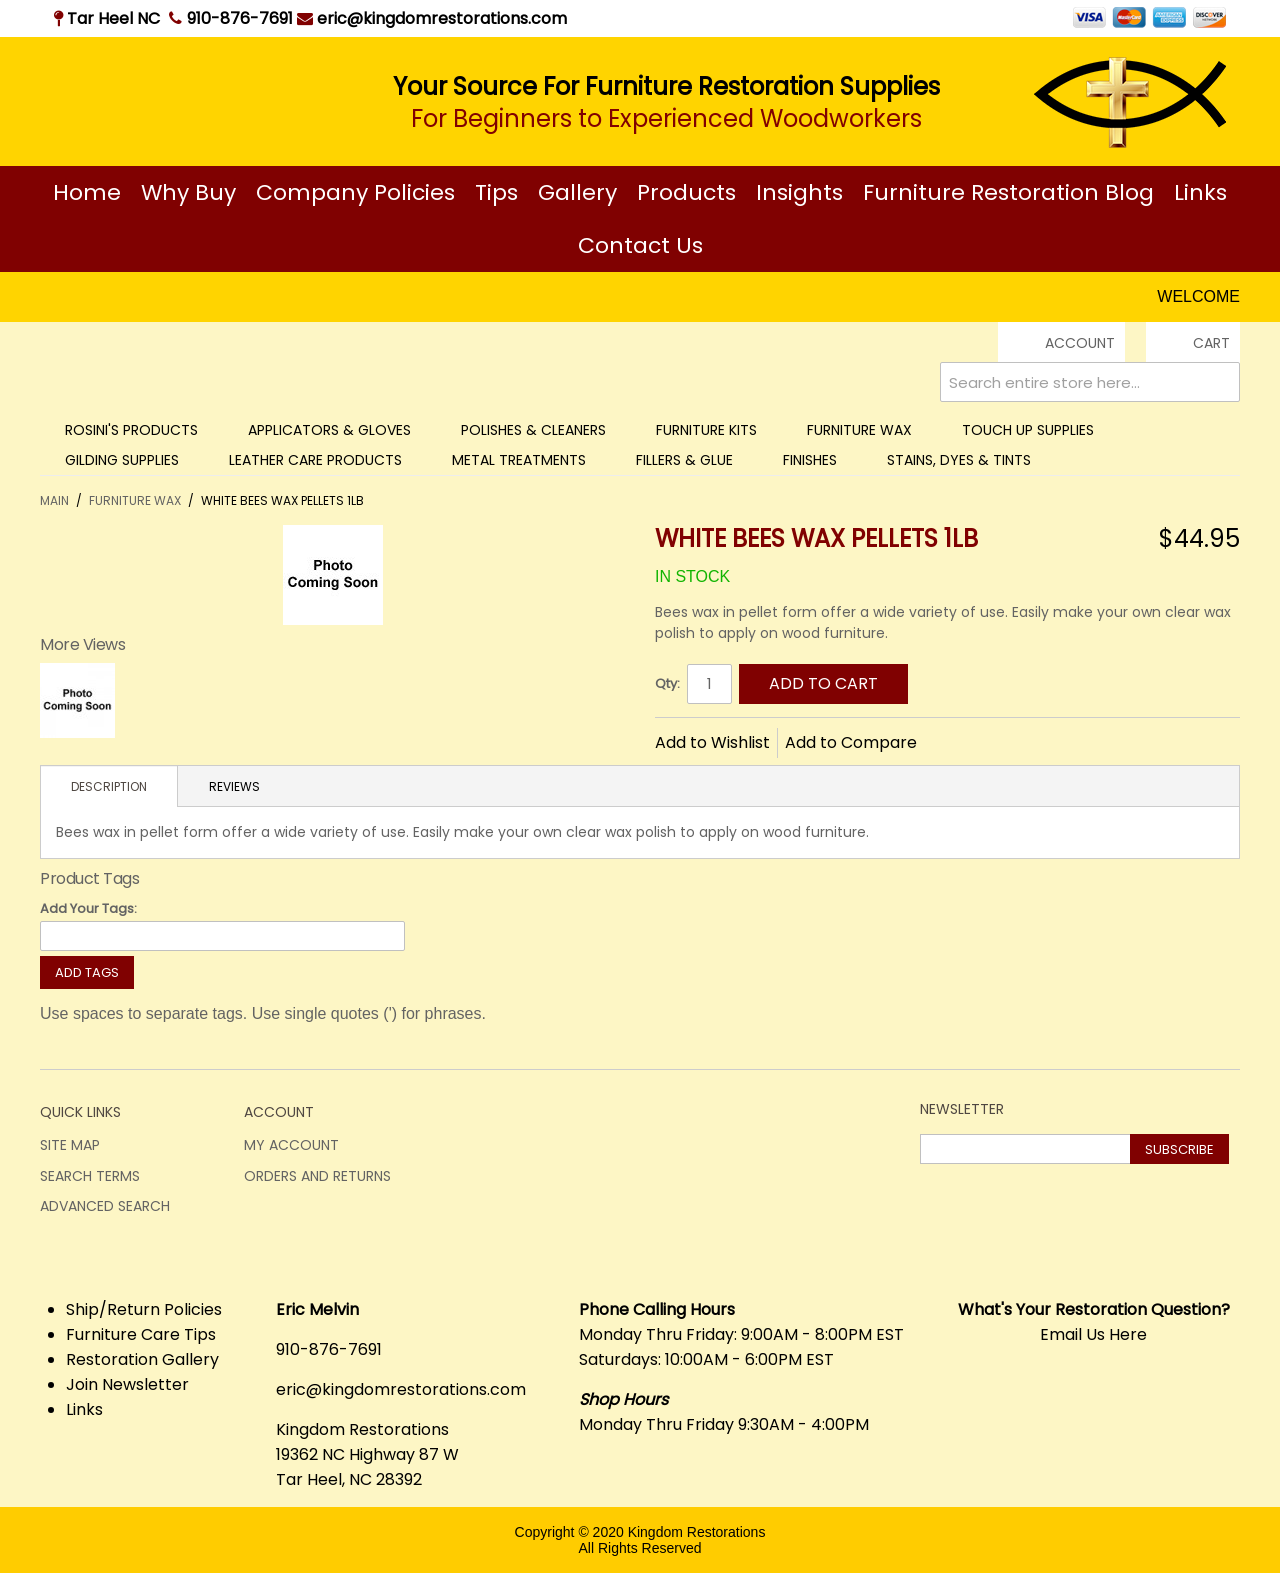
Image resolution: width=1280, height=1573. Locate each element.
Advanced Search (105, 1206)
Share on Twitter (999, 741)
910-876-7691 (240, 18)
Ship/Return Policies (144, 1309)
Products (686, 192)
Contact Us (640, 245)
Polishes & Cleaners (533, 430)
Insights (799, 192)
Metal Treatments (519, 460)
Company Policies (355, 192)
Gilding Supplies (122, 460)
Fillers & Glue (684, 460)
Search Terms (90, 1176)
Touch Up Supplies (1028, 430)
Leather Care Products (315, 460)
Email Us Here (1093, 1334)
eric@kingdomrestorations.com (432, 18)
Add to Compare (851, 742)
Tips (496, 192)
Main (54, 500)
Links (1200, 192)
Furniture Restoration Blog (1008, 192)
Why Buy (188, 192)
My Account (291, 1145)
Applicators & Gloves (329, 430)
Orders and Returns (317, 1176)
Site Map (70, 1145)
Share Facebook (959, 741)
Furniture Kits (706, 430)
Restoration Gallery (142, 1359)
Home (87, 192)
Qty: (667, 683)
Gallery (577, 192)
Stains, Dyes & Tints (959, 460)
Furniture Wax (859, 430)
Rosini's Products (131, 430)
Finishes (810, 460)
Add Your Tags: (88, 908)
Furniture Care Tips (141, 1334)
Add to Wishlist (712, 742)
